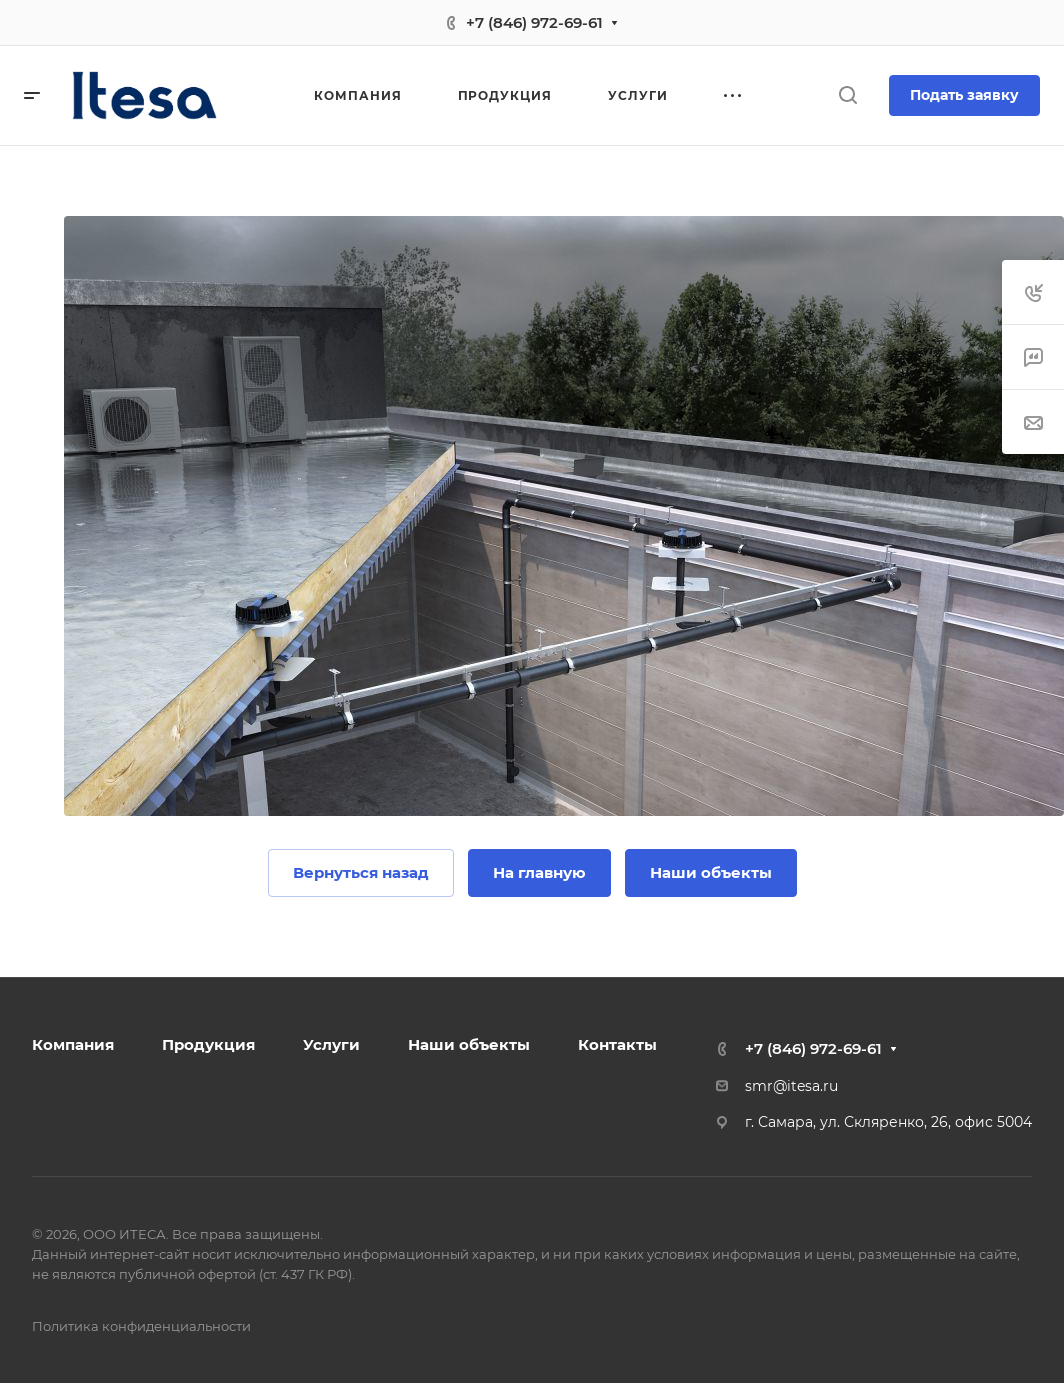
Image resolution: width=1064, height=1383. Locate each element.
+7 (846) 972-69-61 (534, 22)
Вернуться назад (361, 872)
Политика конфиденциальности (141, 1326)
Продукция (208, 1044)
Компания (73, 1044)
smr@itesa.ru (791, 1086)
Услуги (331, 1044)
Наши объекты (469, 1044)
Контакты (617, 1044)
